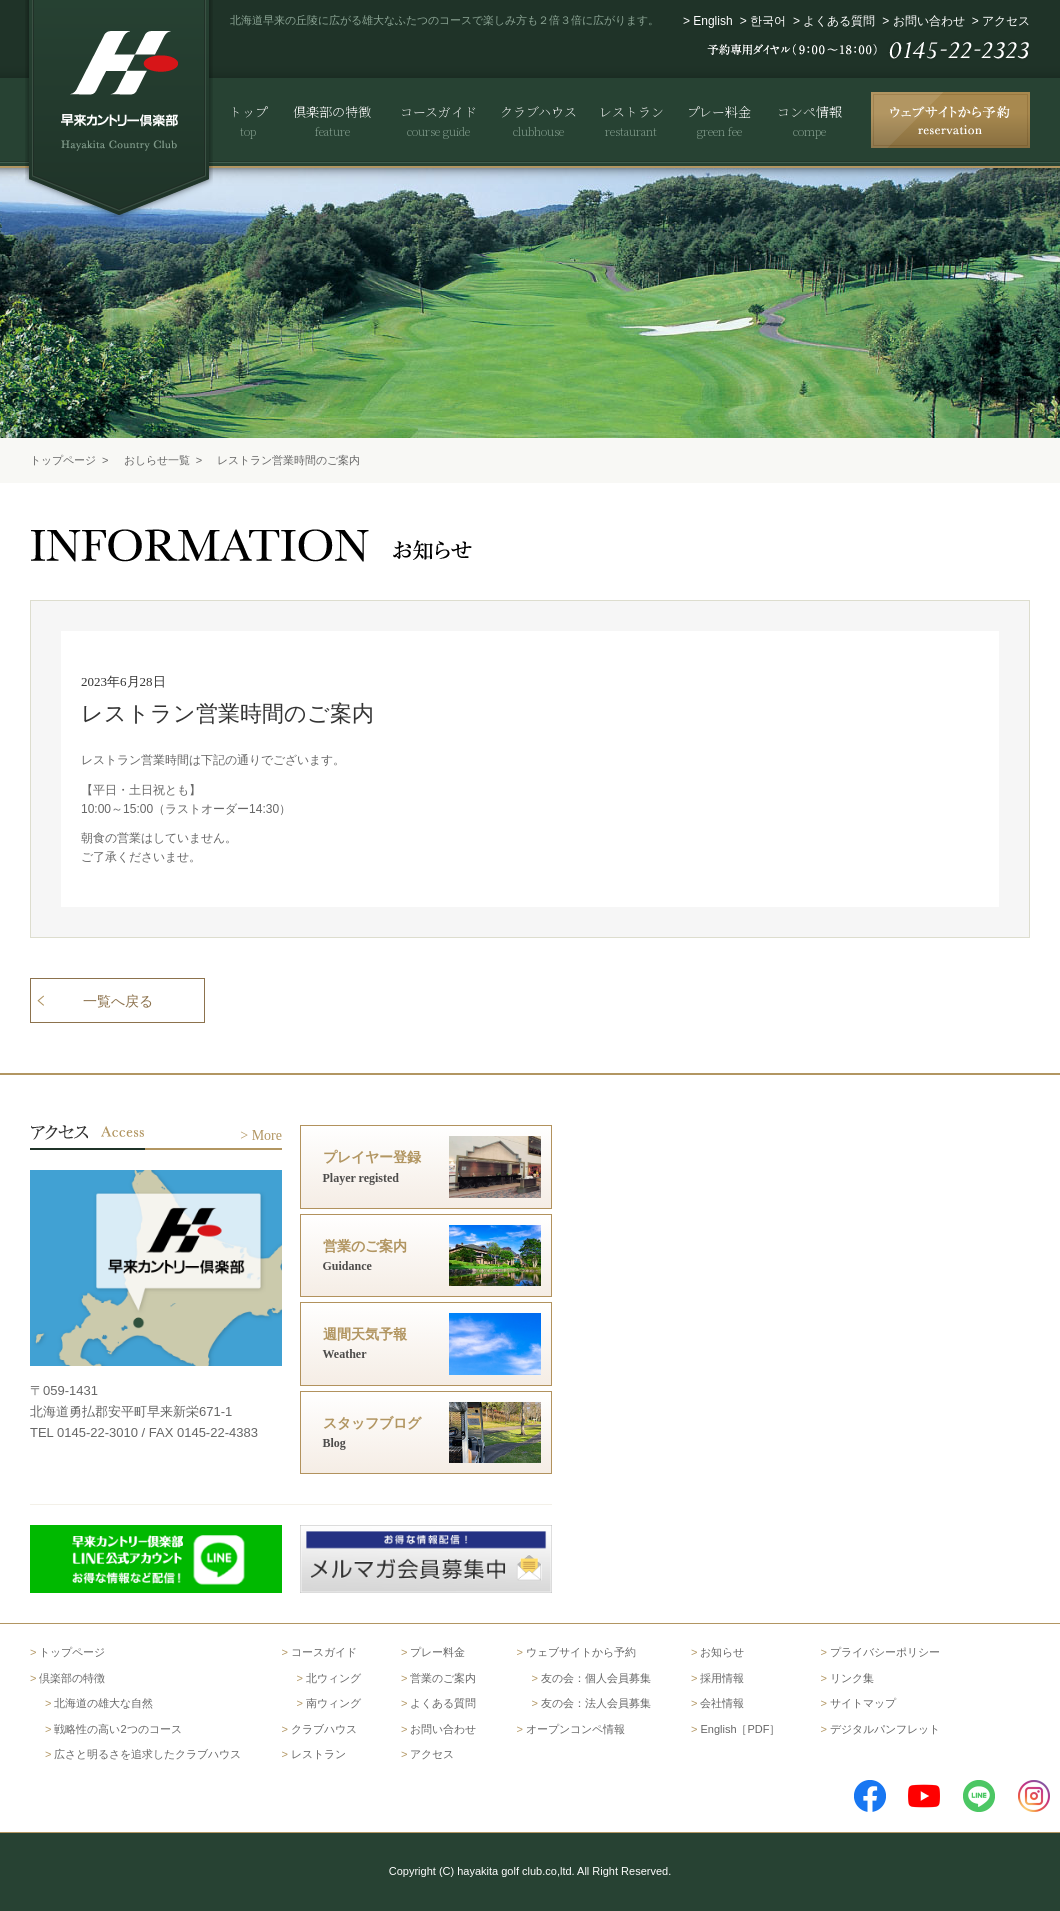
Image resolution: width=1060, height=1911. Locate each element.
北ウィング (333, 1678)
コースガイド (324, 1652)
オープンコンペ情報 (575, 1729)
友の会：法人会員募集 (596, 1703)
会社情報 (722, 1703)
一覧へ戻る (118, 1001)
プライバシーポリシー (885, 1652)
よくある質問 (839, 21)
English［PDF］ (740, 1729)
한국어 (768, 21)
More (267, 1135)
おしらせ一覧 (157, 460)
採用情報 (722, 1678)
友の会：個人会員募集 (596, 1678)
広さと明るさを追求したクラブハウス (147, 1754)
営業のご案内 (443, 1678)
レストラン (318, 1754)
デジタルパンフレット (885, 1729)
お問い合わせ (929, 21)
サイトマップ (863, 1703)
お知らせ (722, 1652)
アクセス (1006, 21)
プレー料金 (437, 1652)
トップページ (63, 460)
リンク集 (852, 1678)
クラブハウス (324, 1729)
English (712, 21)
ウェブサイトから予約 (581, 1652)
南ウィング (333, 1703)
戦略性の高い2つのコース (117, 1729)
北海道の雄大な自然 (103, 1703)
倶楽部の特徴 (72, 1678)
